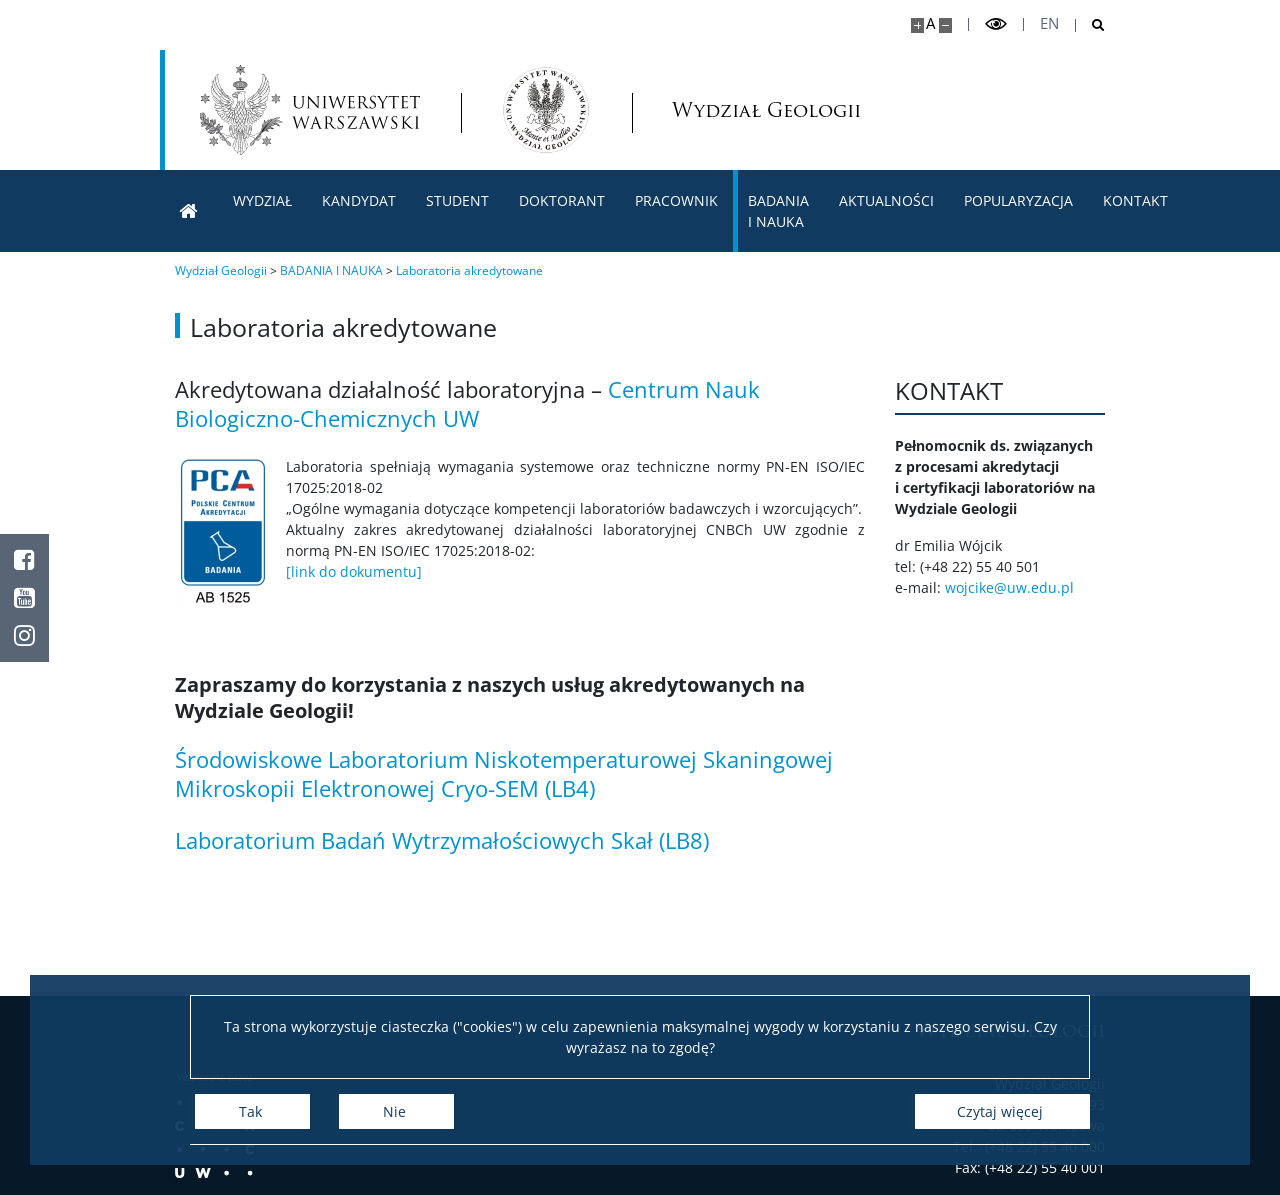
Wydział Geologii (728, 110)
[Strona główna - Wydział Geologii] (546, 110)
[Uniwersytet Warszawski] (310, 110)
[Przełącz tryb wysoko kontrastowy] (996, 24)
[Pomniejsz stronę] (945, 25)
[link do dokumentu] (354, 571)
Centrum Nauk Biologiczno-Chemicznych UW (467, 403)
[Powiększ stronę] (917, 25)
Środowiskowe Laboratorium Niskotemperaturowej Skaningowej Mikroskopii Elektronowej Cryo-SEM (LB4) (504, 773)
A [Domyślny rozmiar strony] (930, 23)
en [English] (1049, 23)
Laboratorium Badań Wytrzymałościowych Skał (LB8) (442, 840)
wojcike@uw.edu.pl (1014, 587)
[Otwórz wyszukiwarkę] (1090, 25)
